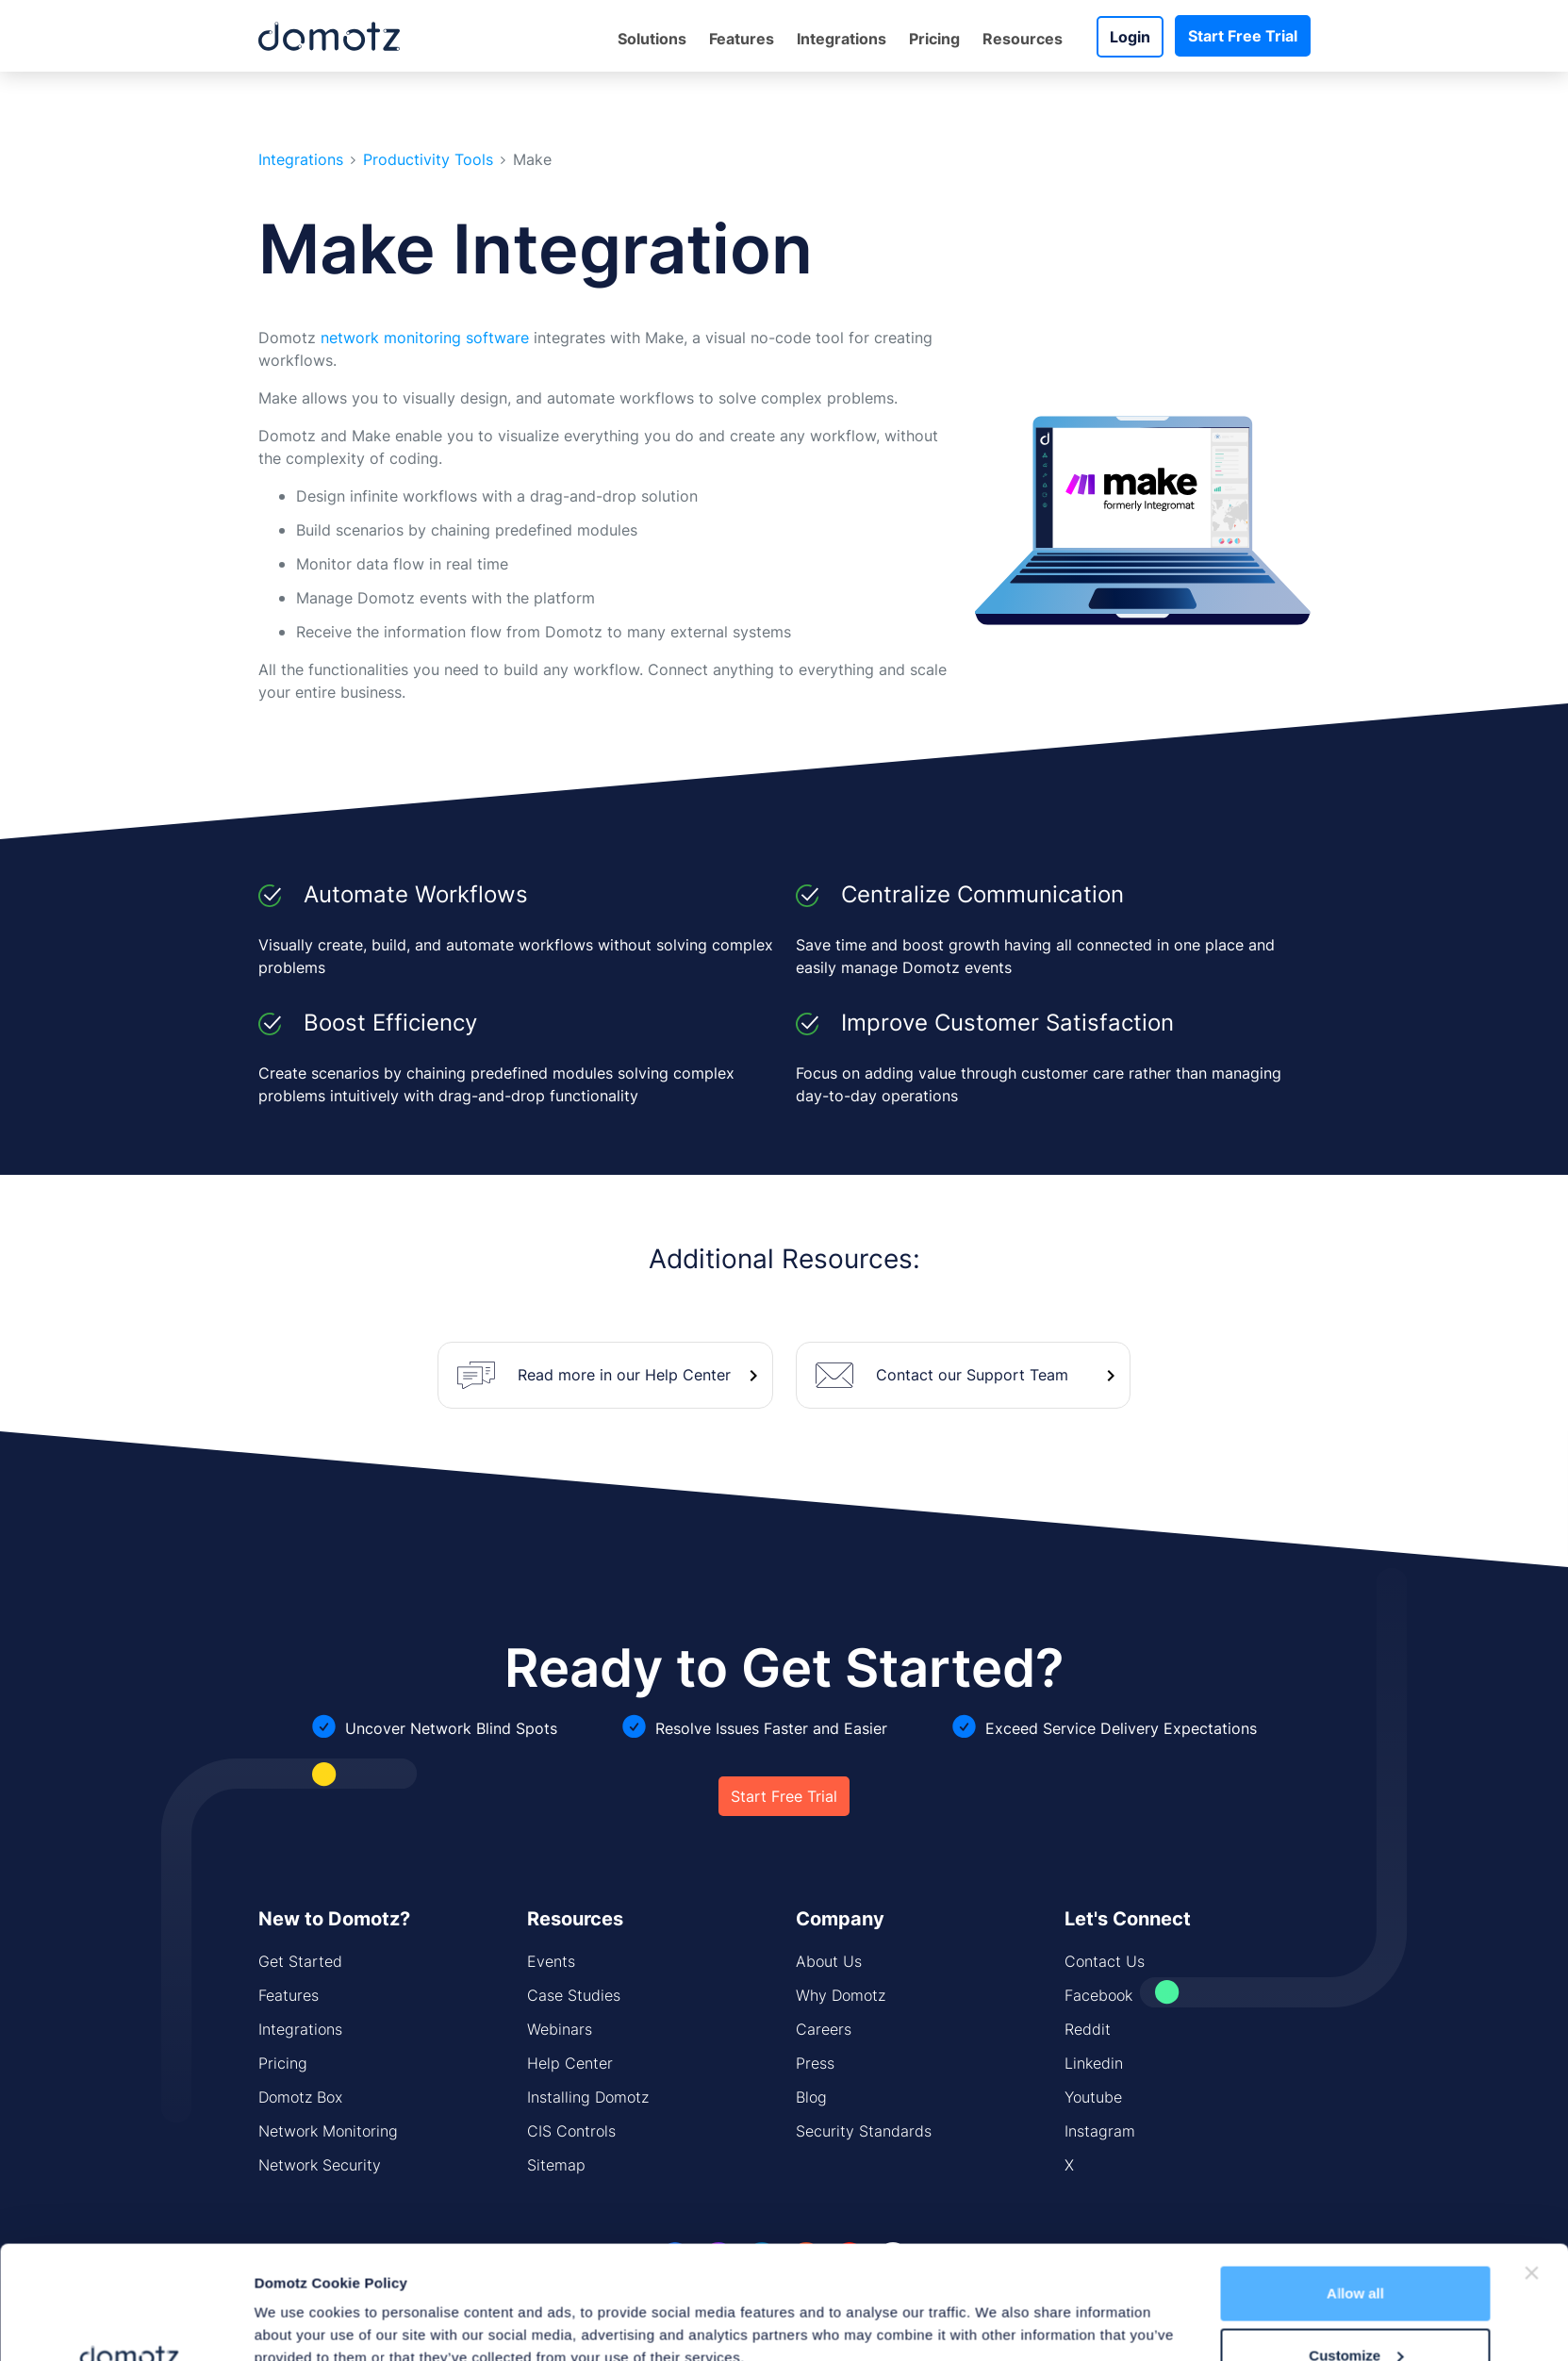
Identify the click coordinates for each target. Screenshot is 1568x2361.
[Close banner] (1532, 2166)
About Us (829, 1961)
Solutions (652, 38)
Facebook (1098, 1995)
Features (741, 38)
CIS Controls (571, 2131)
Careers (823, 2029)
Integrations (841, 38)
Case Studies (573, 1995)
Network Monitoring (328, 2131)
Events (551, 1961)
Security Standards (864, 2131)
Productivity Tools (428, 160)
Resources (1022, 38)
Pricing (934, 38)
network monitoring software (425, 337)
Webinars (559, 2029)
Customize (1356, 2249)
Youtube (1093, 2097)
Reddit (1088, 2029)
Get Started (300, 1961)
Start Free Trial (1242, 35)
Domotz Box (300, 2097)
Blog (811, 2097)
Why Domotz (840, 1995)
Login (1130, 36)
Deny (1355, 2311)
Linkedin (1094, 2063)
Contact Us (1105, 1961)
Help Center (570, 2063)
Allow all (1355, 2187)
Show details (298, 2303)
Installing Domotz (588, 2097)
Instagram (1100, 2131)
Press (815, 2063)
